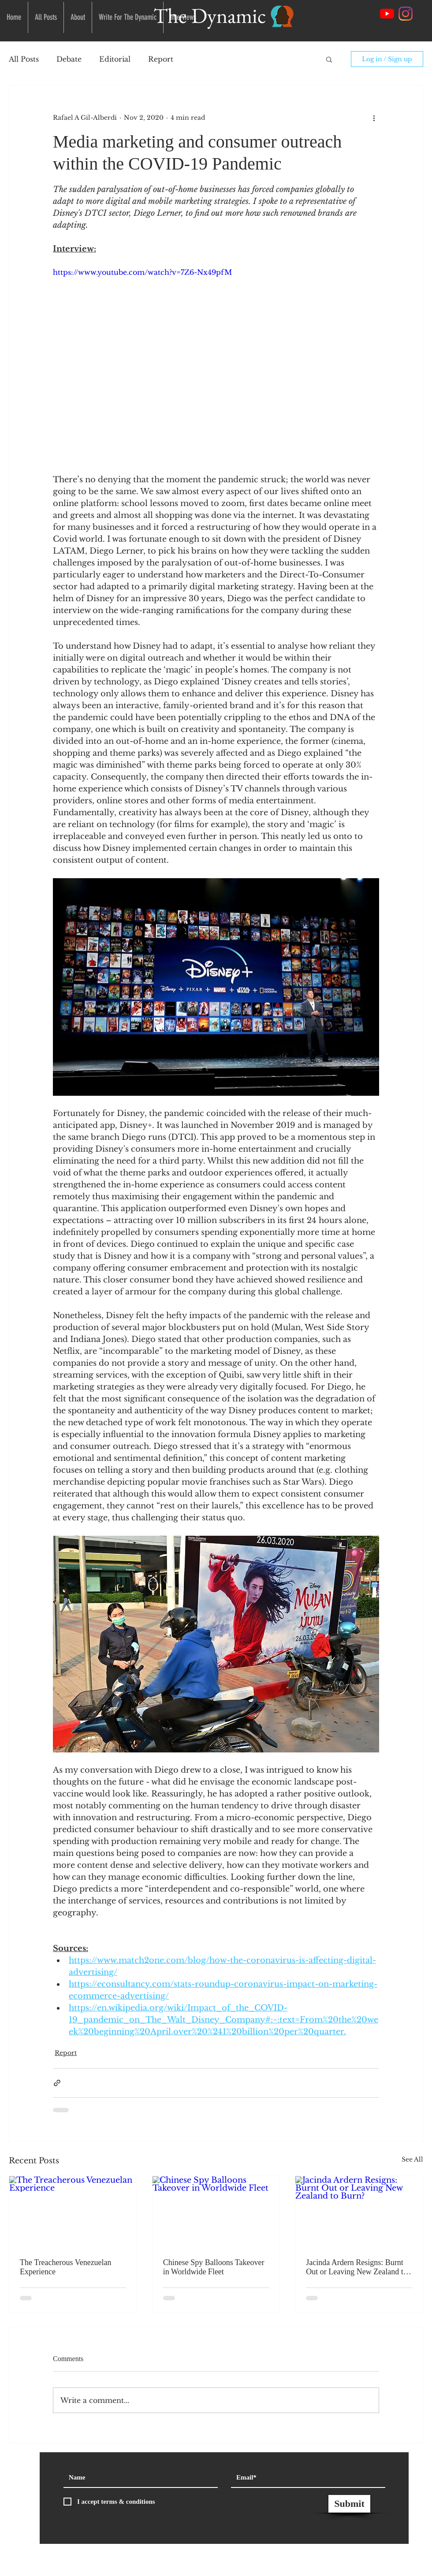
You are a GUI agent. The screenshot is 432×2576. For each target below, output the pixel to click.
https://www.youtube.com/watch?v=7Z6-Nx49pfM (142, 272)
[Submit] (349, 2504)
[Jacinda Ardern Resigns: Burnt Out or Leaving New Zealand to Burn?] (359, 2211)
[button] (329, 59)
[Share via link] (57, 2083)
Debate (69, 59)
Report (160, 59)
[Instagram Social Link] (405, 14)
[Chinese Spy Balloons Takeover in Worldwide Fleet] (216, 2211)
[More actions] (374, 117)
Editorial (114, 59)
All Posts (24, 59)
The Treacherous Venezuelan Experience (66, 2267)
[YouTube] (387, 14)
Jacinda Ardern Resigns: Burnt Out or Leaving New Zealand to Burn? (356, 2267)
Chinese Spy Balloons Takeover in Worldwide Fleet (213, 2267)
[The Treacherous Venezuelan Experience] (73, 2211)
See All (412, 2159)
